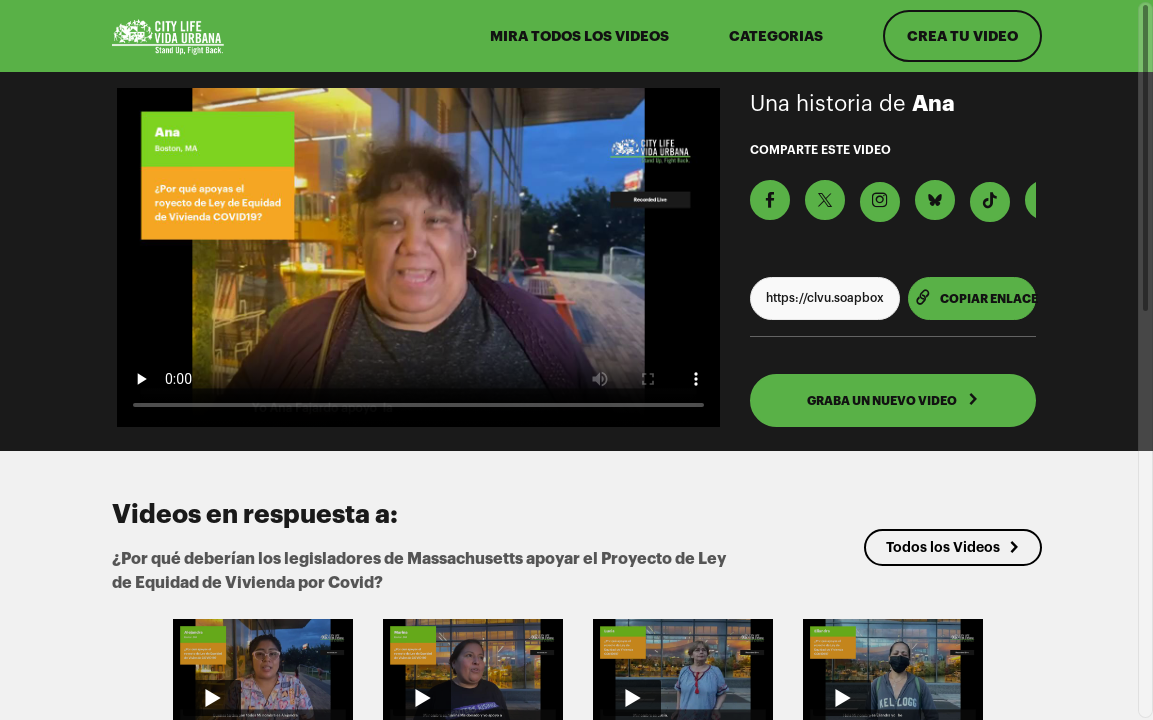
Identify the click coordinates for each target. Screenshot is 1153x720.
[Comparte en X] (825, 200)
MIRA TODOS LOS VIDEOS (579, 36)
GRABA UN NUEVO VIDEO (893, 400)
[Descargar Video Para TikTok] (990, 202)
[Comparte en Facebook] (770, 200)
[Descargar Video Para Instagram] (880, 202)
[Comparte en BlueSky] (935, 200)
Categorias (776, 36)
